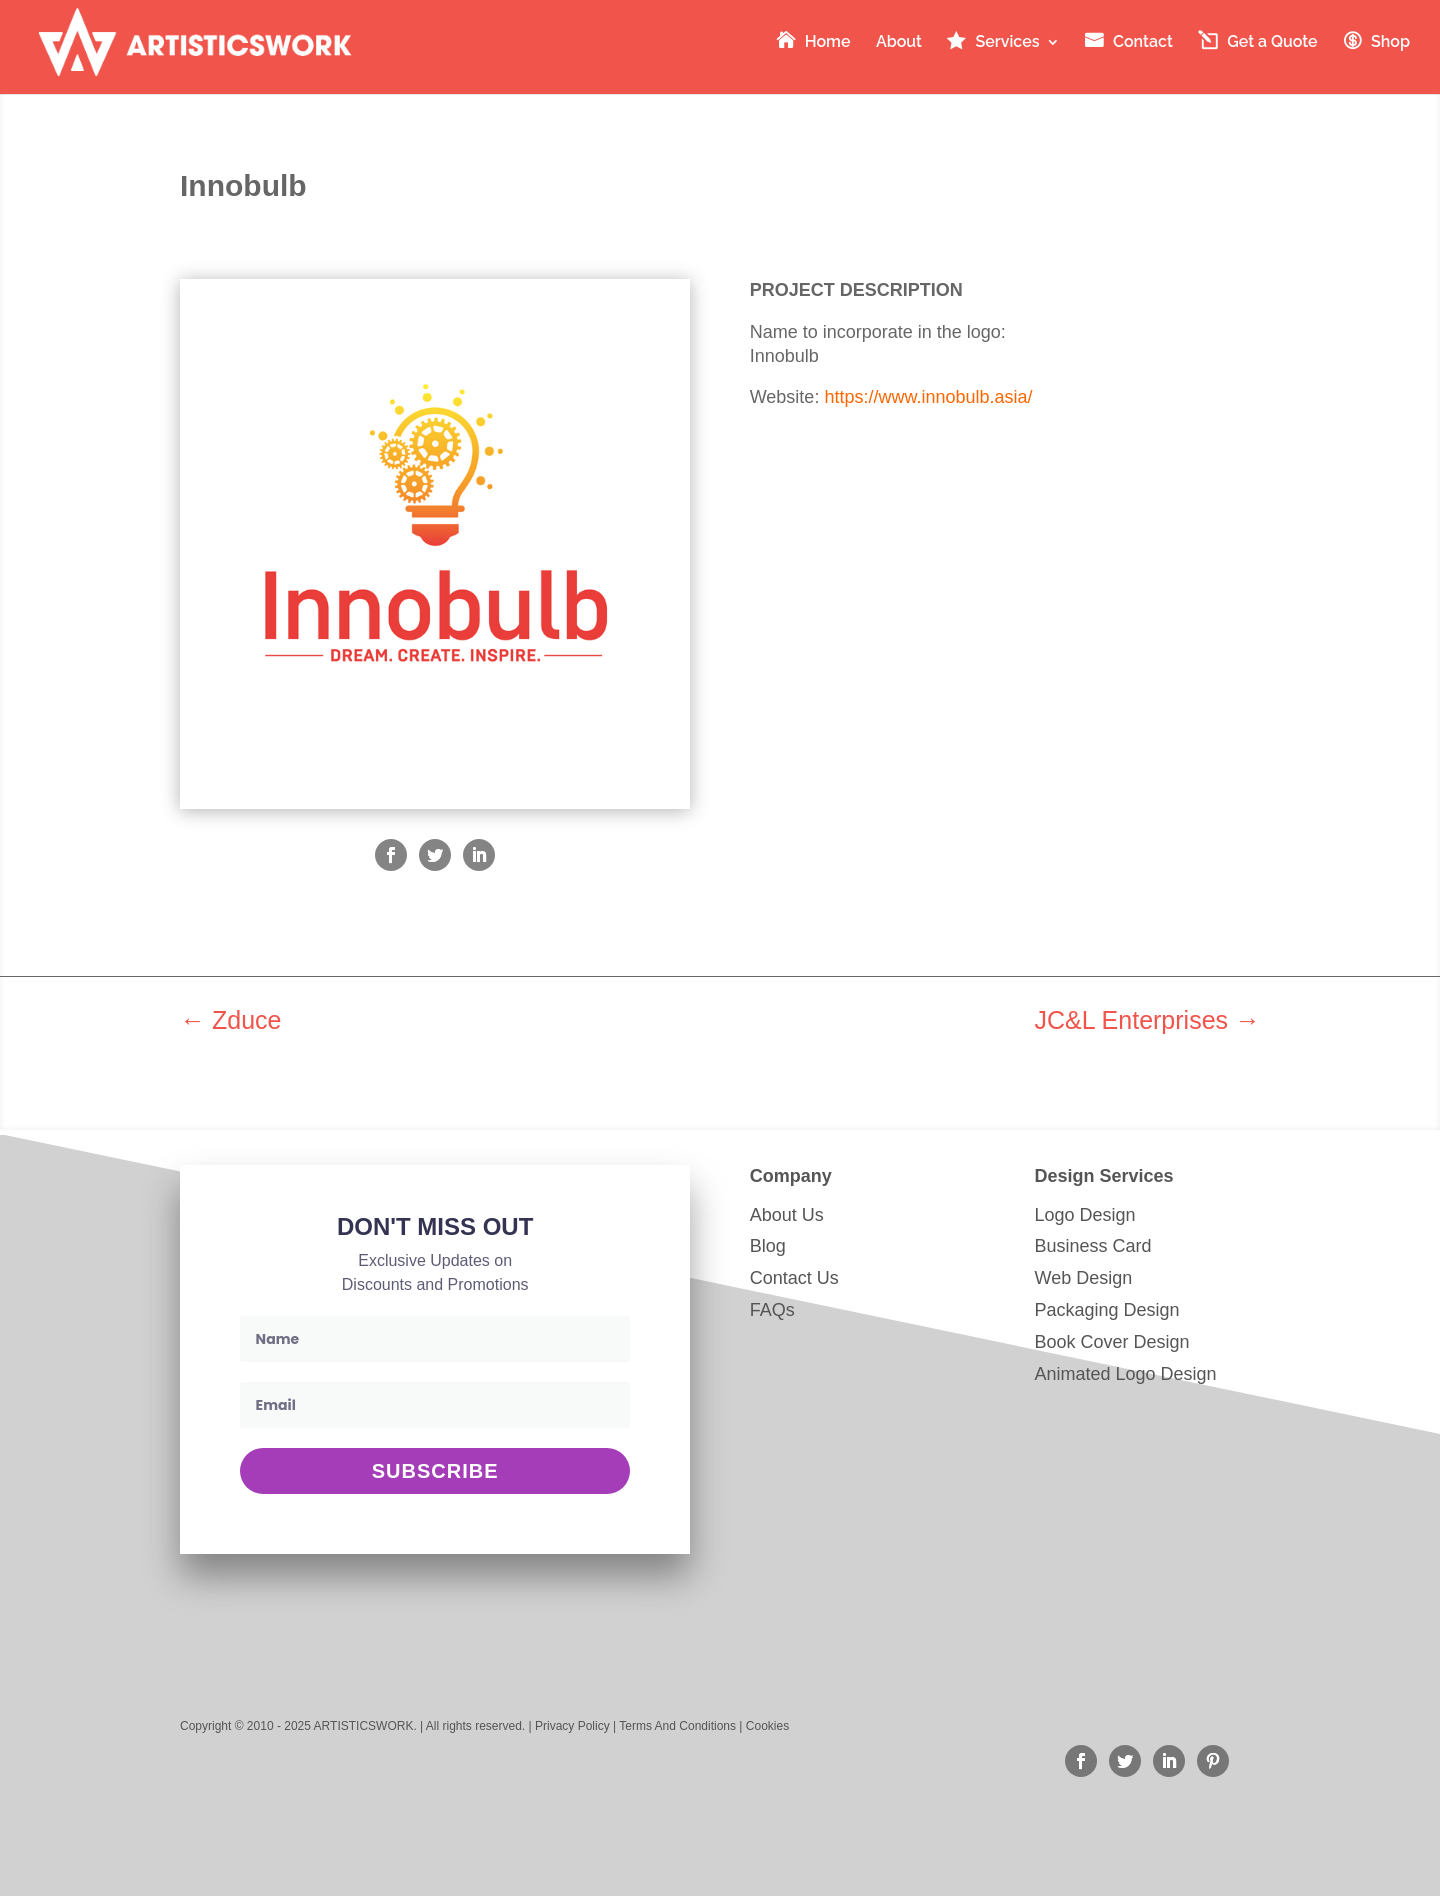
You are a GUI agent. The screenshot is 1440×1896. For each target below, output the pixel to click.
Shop (1390, 43)
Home (828, 43)
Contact (1143, 43)
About (899, 43)
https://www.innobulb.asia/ (928, 397)
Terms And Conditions (677, 1726)
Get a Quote (1272, 43)
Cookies (767, 1726)
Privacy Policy (572, 1726)
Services (1007, 43)
